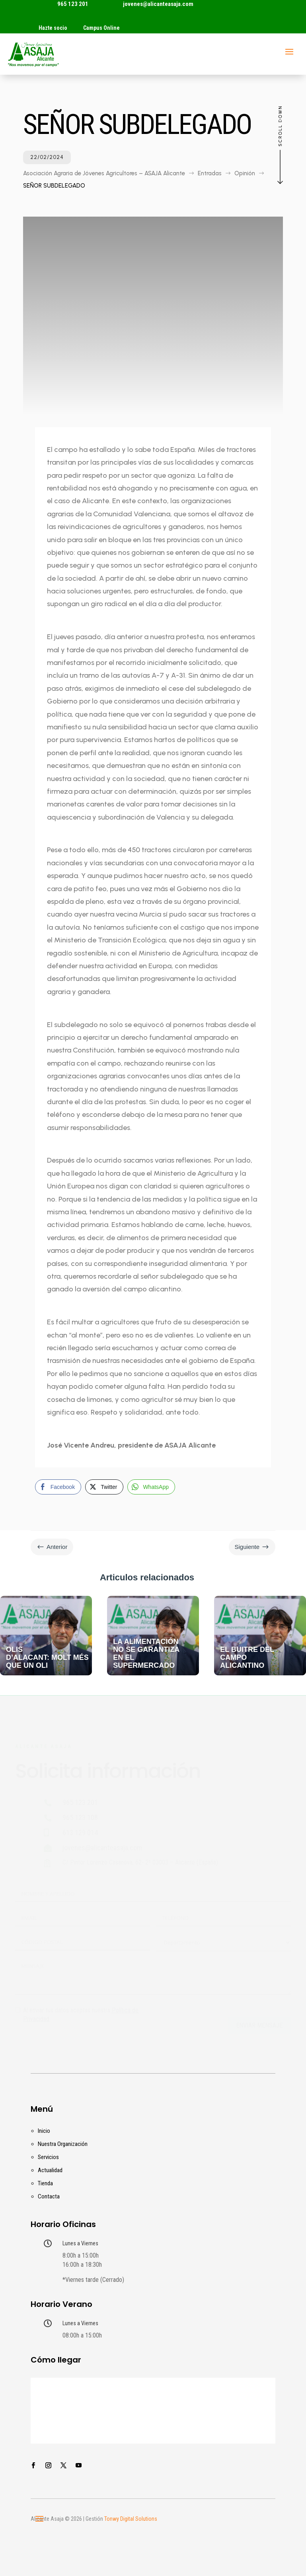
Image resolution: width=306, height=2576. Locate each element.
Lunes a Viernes (80, 2243)
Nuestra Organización (63, 2144)
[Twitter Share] (104, 1486)
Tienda (45, 2183)
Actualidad (50, 2170)
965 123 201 (72, 4)
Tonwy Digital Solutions (130, 2519)
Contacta (49, 2196)
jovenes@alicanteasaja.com (158, 4)
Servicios (48, 2157)
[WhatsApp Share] (151, 1486)
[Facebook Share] (58, 1486)
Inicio (44, 2130)
